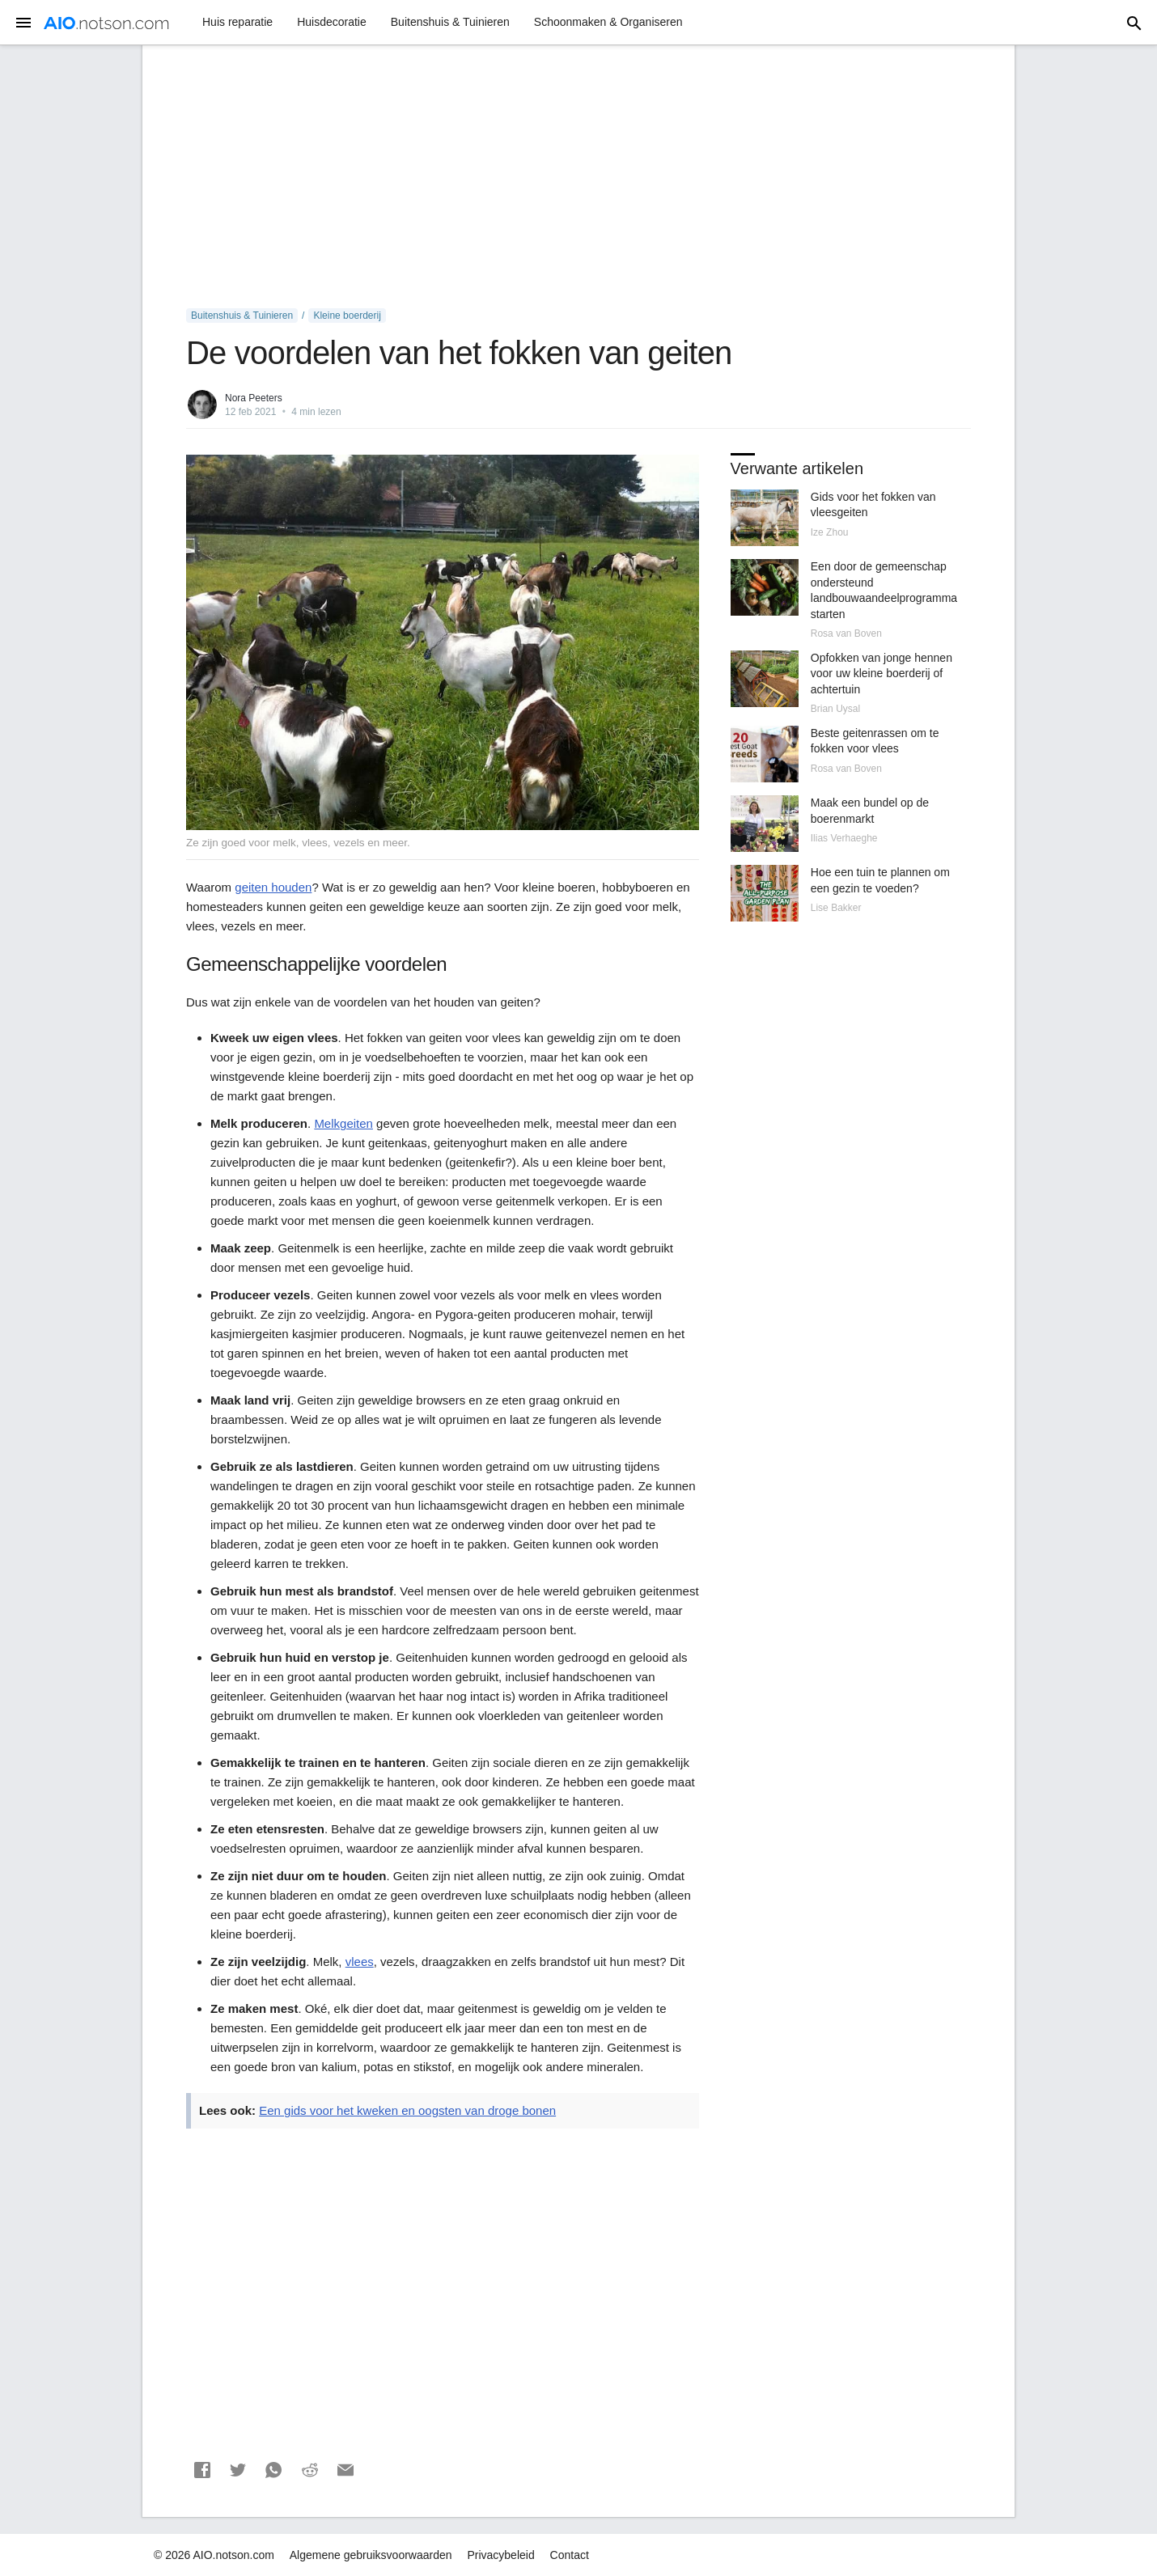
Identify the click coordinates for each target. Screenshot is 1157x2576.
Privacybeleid (500, 2554)
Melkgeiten (343, 1123)
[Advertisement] (578, 177)
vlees (359, 1961)
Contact (569, 2554)
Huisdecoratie (332, 21)
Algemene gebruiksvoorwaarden (371, 2554)
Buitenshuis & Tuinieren (450, 21)
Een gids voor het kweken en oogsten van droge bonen (407, 2110)
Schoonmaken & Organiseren (608, 21)
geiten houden (273, 887)
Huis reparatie (237, 21)
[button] (202, 2470)
